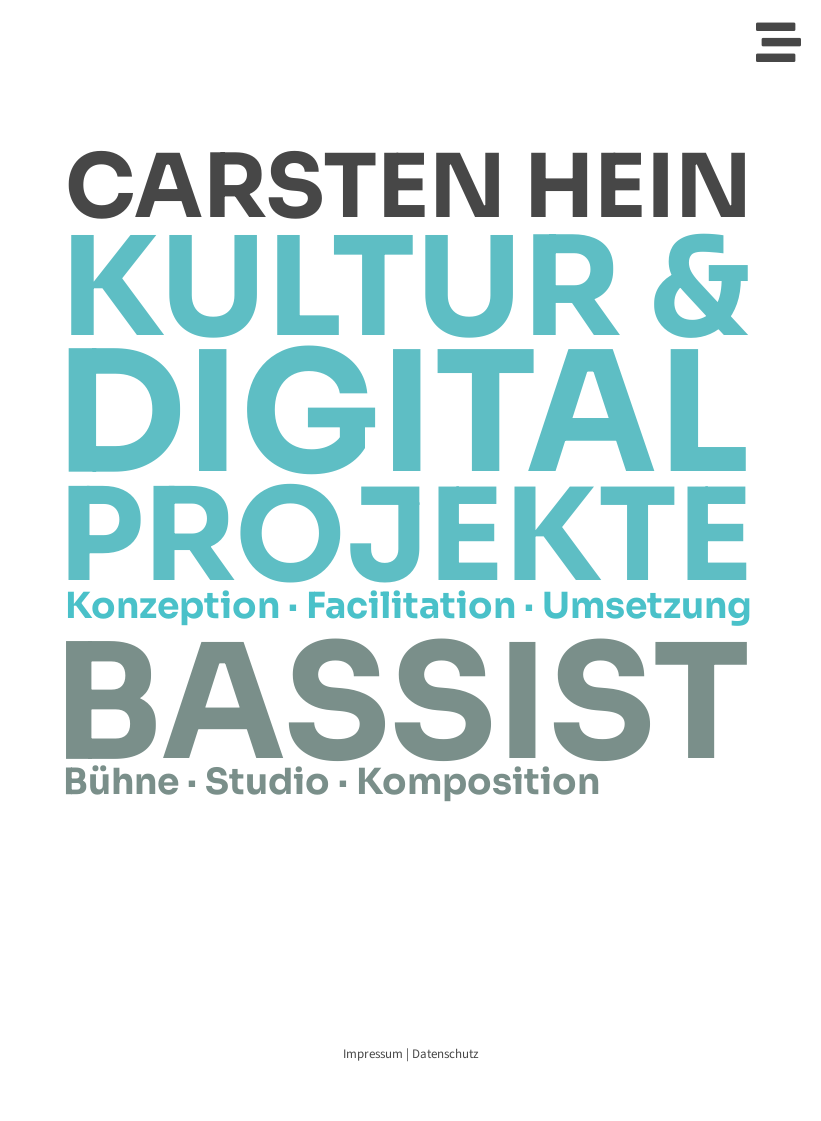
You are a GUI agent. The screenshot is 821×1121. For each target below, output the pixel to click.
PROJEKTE (405, 536)
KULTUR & (405, 288)
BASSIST (401, 704)
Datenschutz (445, 1054)
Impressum (374, 1054)
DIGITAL (402, 414)
